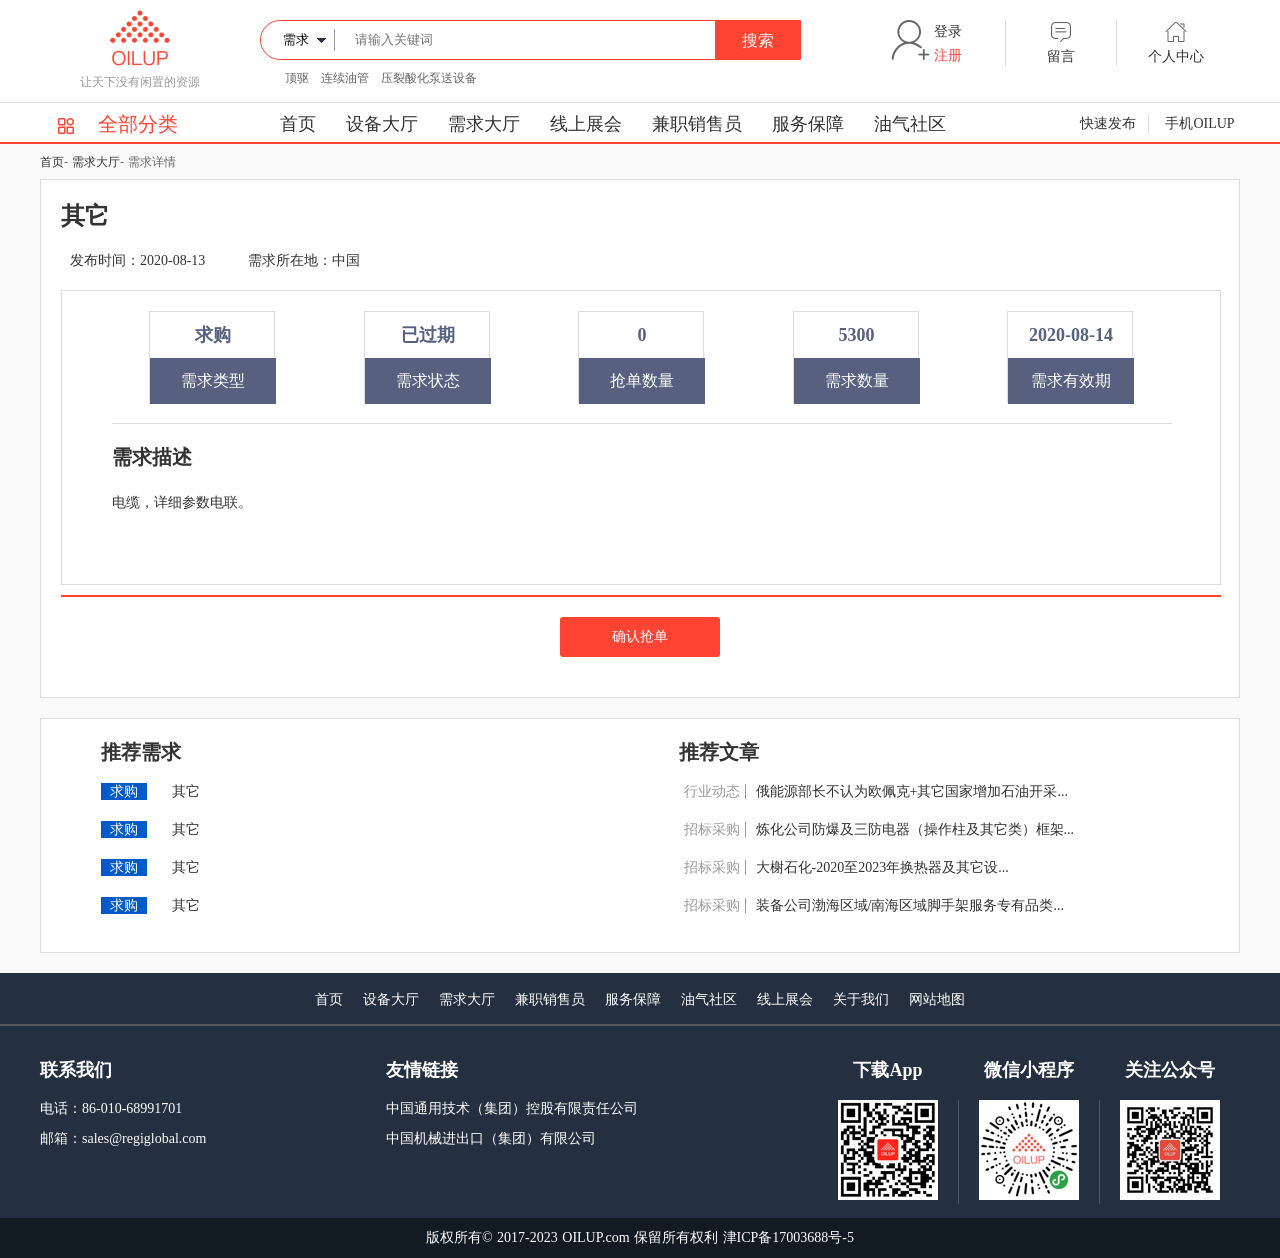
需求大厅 (484, 124)
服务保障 (808, 124)
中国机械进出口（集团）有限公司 (491, 1138)
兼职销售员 (697, 124)
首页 (298, 124)
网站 (923, 999)
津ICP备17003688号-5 (788, 1237)
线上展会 (586, 124)
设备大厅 (382, 124)
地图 (951, 999)
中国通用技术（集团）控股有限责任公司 (512, 1108)
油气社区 (910, 124)
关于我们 (861, 999)
